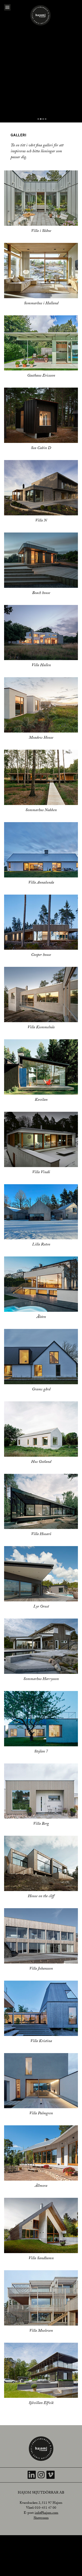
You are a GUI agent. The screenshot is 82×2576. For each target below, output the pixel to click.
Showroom (41, 2518)
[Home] (40, 15)
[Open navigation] (7, 7)
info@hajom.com (46, 2513)
